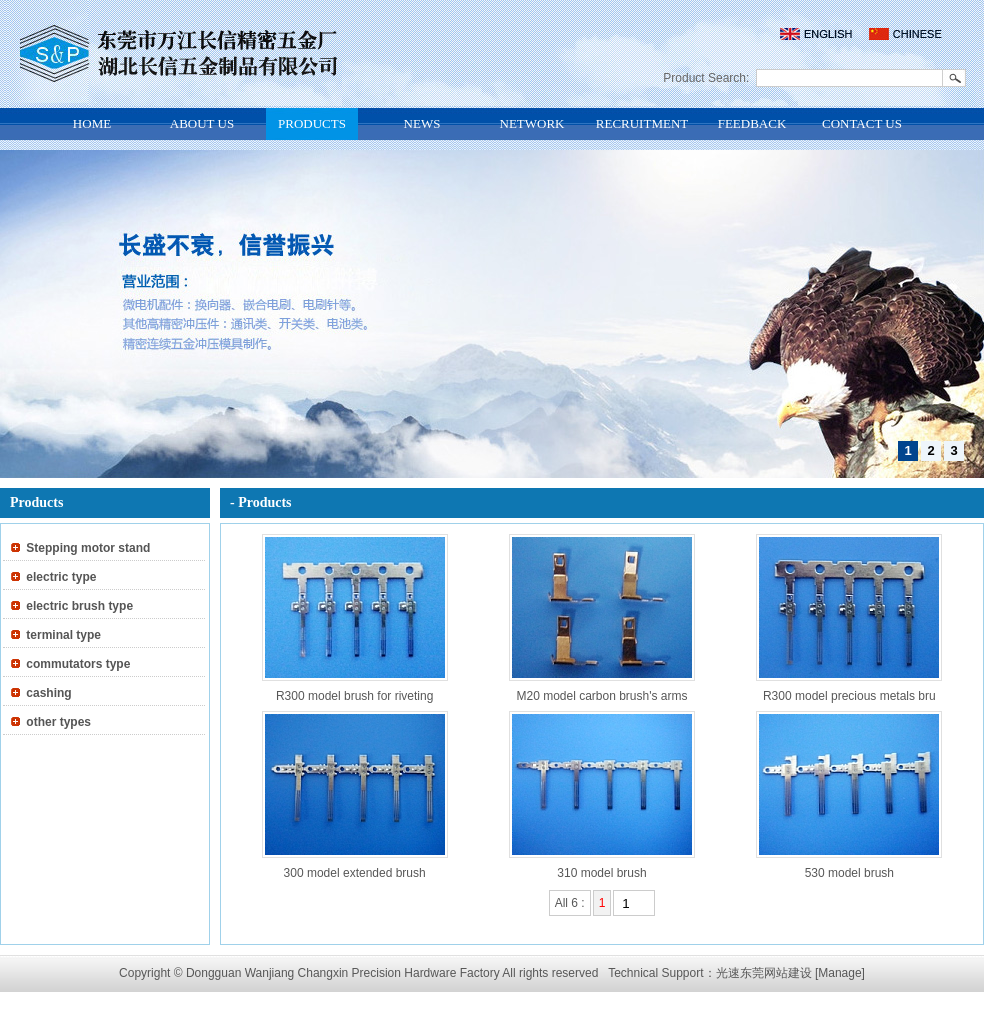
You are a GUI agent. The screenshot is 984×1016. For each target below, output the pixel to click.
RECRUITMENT (642, 123)
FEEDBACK (752, 123)
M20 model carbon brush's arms (601, 696)
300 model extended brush (355, 873)
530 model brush (849, 873)
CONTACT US (862, 123)
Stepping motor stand (88, 548)
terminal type (63, 635)
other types (58, 722)
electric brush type (79, 606)
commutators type (78, 664)
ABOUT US (202, 123)
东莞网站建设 (776, 973)
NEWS (422, 123)
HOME (92, 123)
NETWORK (532, 123)
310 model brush (601, 873)
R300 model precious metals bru (849, 696)
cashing (48, 693)
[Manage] (840, 973)
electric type (61, 577)
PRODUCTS (312, 123)
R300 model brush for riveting (354, 696)
